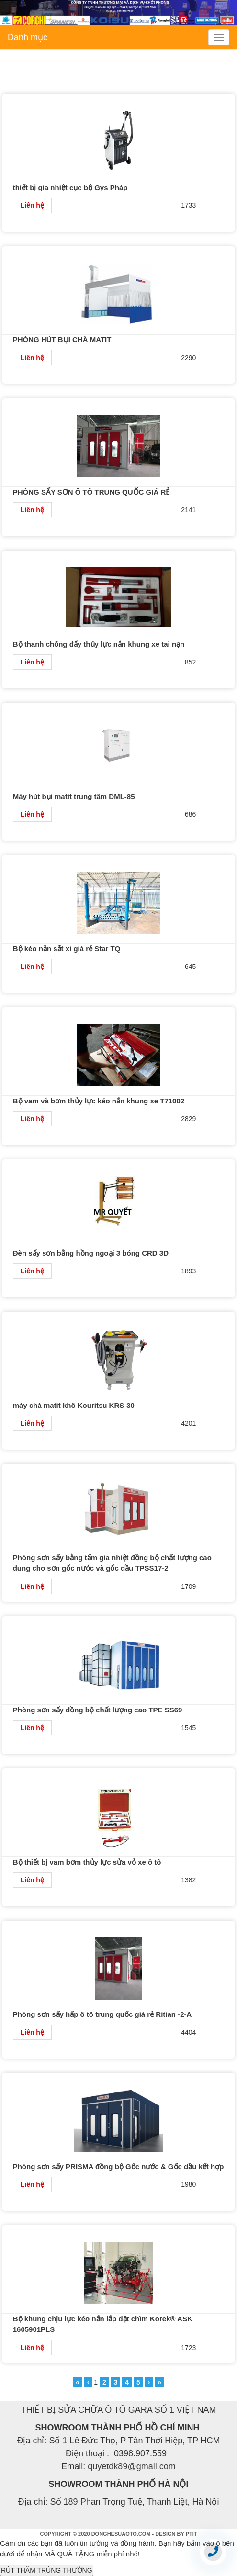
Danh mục (27, 37)
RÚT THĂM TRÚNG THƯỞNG (46, 2570)
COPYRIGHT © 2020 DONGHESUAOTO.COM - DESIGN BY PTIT (118, 2534)
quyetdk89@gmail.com (131, 2466)
